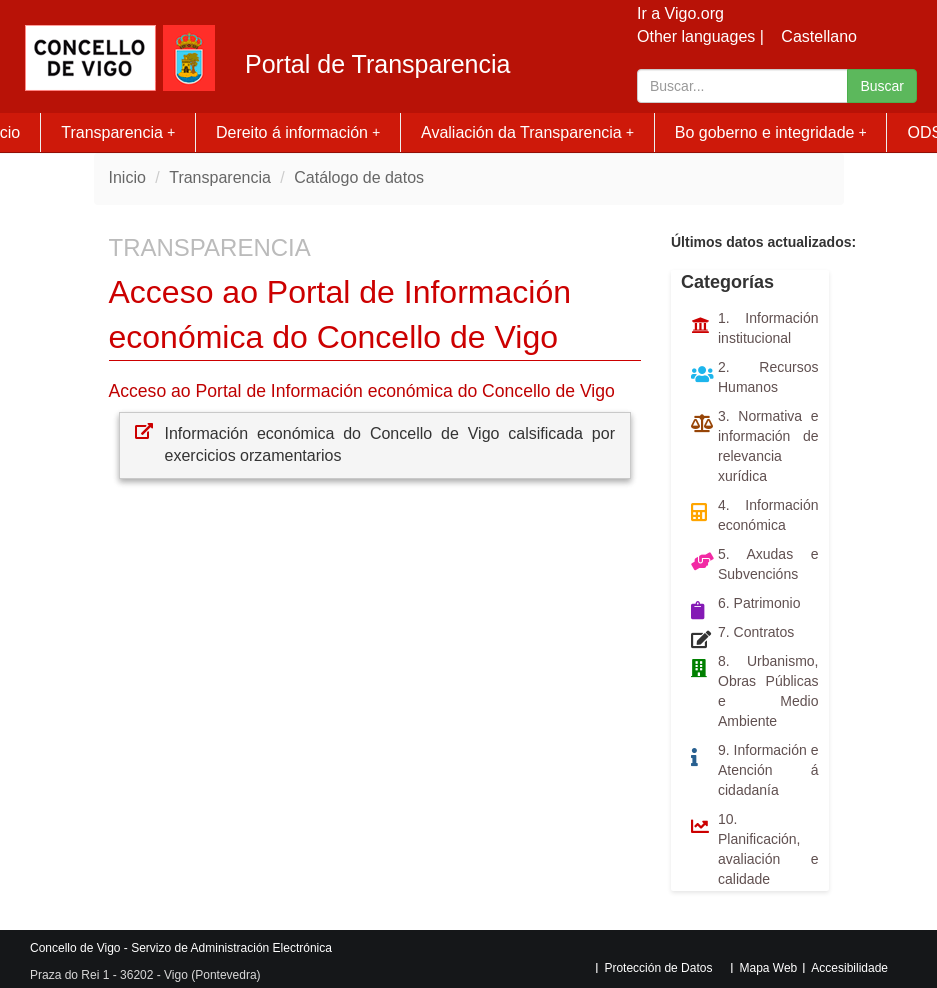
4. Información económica (768, 515)
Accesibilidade (849, 968)
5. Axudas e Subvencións (768, 564)
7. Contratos (756, 632)
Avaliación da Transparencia (527, 132)
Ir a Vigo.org (680, 13)
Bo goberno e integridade (771, 132)
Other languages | (700, 36)
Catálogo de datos (359, 177)
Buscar (882, 86)
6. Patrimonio (759, 603)
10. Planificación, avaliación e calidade (768, 849)
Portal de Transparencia (377, 64)
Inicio (127, 177)
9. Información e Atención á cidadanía (768, 770)
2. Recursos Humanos (768, 377)
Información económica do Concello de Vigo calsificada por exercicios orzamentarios (390, 445)
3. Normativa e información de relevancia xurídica (768, 446)
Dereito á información (298, 132)
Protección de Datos (658, 968)
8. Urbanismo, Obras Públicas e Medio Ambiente (768, 691)
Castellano (819, 36)
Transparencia (118, 132)
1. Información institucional (768, 328)
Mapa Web (768, 968)
